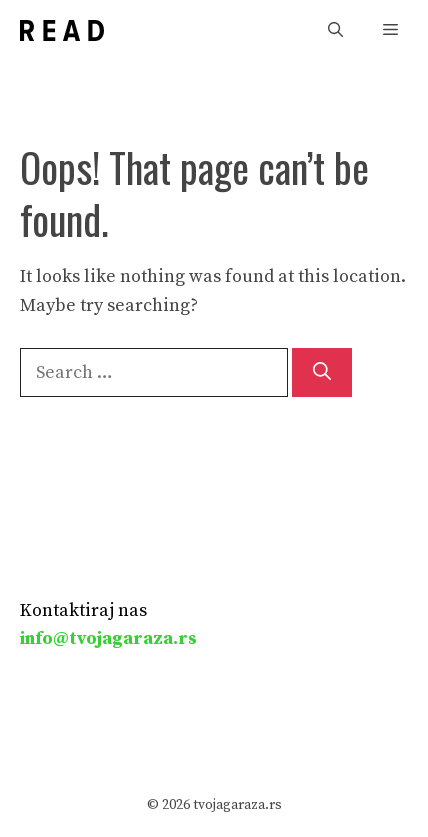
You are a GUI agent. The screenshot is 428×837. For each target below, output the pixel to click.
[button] (335, 30)
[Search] (322, 372)
